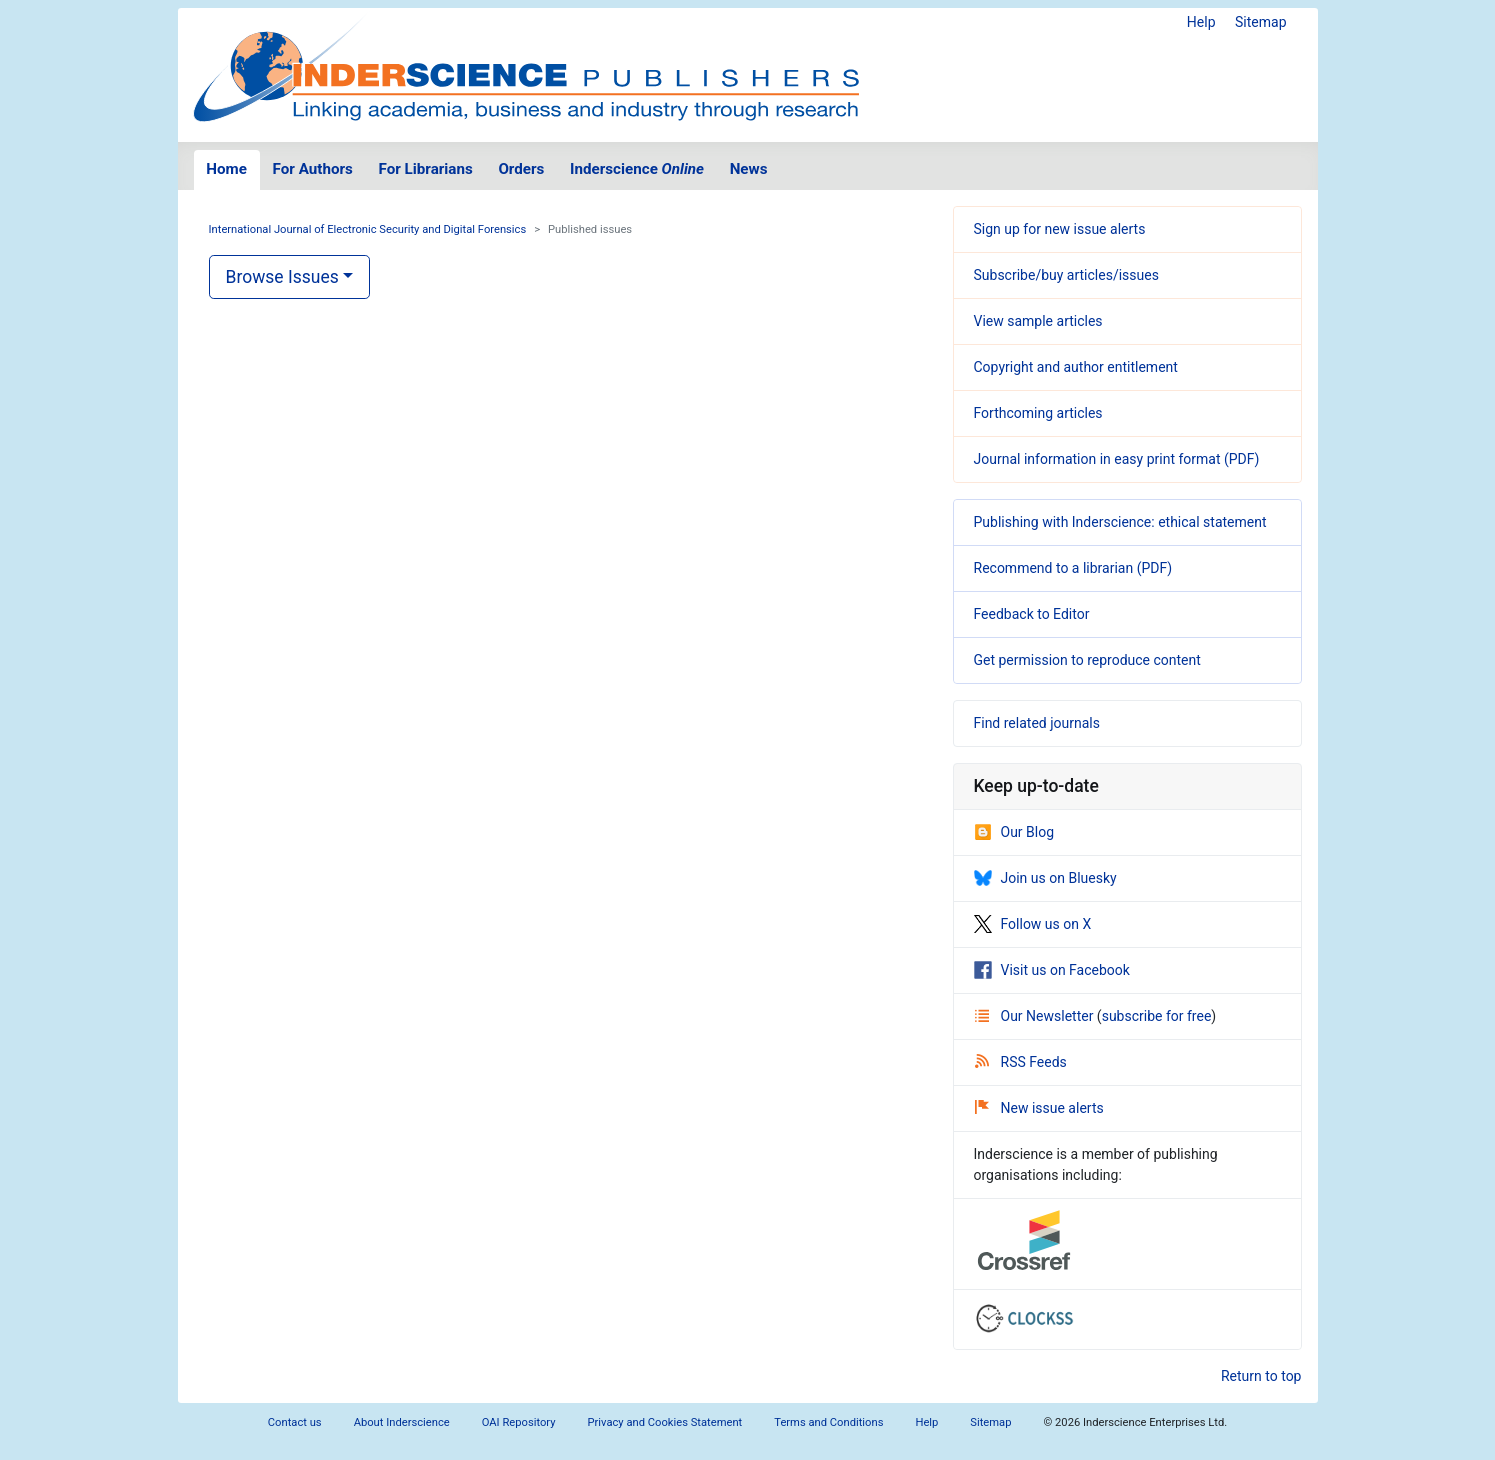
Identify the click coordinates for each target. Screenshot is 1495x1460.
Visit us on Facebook (1052, 970)
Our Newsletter (1036, 1016)
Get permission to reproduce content (1087, 660)
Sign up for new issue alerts (1060, 229)
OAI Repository (519, 1422)
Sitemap (1260, 22)
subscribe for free (1157, 1016)
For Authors (313, 169)
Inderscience (637, 169)
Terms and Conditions (828, 1422)
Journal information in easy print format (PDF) (1117, 459)
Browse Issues (282, 277)
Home (226, 169)
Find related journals (1037, 723)
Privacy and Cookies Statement (665, 1422)
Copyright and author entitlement (1076, 367)
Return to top (1261, 1376)
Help (1201, 22)
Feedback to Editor (1032, 614)
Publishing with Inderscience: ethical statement (1120, 522)
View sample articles (1038, 321)
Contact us (295, 1422)
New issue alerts (1039, 1108)
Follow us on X (1033, 924)
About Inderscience (402, 1422)
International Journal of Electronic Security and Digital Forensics (368, 229)
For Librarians (425, 169)
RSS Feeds (1021, 1062)
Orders (521, 169)
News (749, 169)
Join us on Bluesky (1045, 878)
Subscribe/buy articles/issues (1066, 275)
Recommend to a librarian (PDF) (1073, 568)
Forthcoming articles (1038, 413)
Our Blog (1014, 832)
